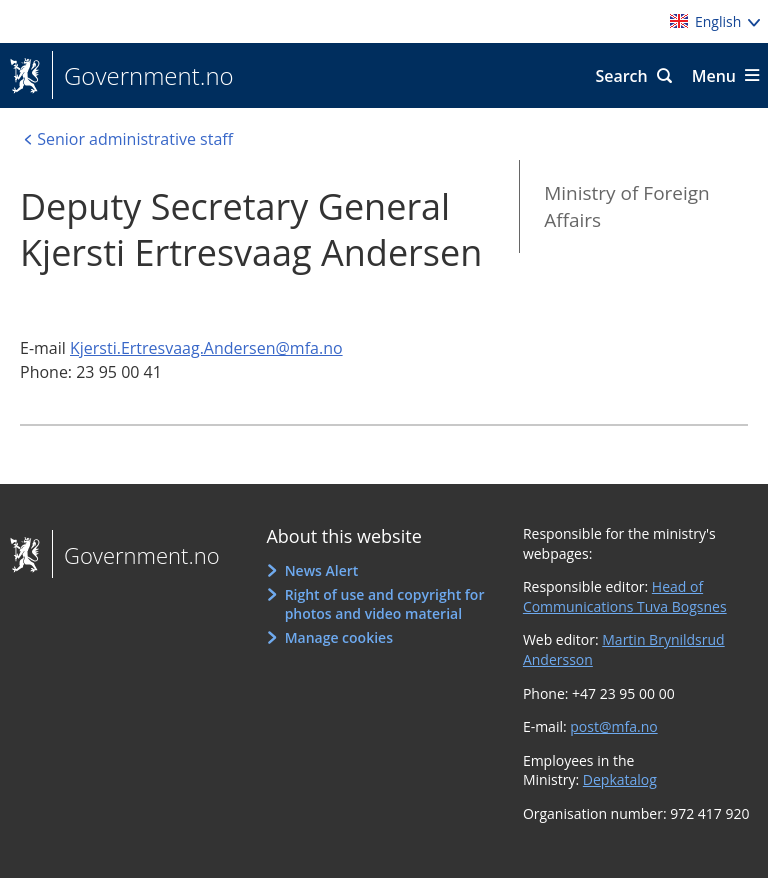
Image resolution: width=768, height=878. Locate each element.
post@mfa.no (613, 726)
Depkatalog (620, 779)
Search (621, 76)
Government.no (143, 76)
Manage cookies (339, 637)
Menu (714, 76)
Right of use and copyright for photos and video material (385, 604)
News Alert (322, 570)
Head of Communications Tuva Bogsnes (625, 596)
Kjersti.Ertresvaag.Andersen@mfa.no (206, 348)
